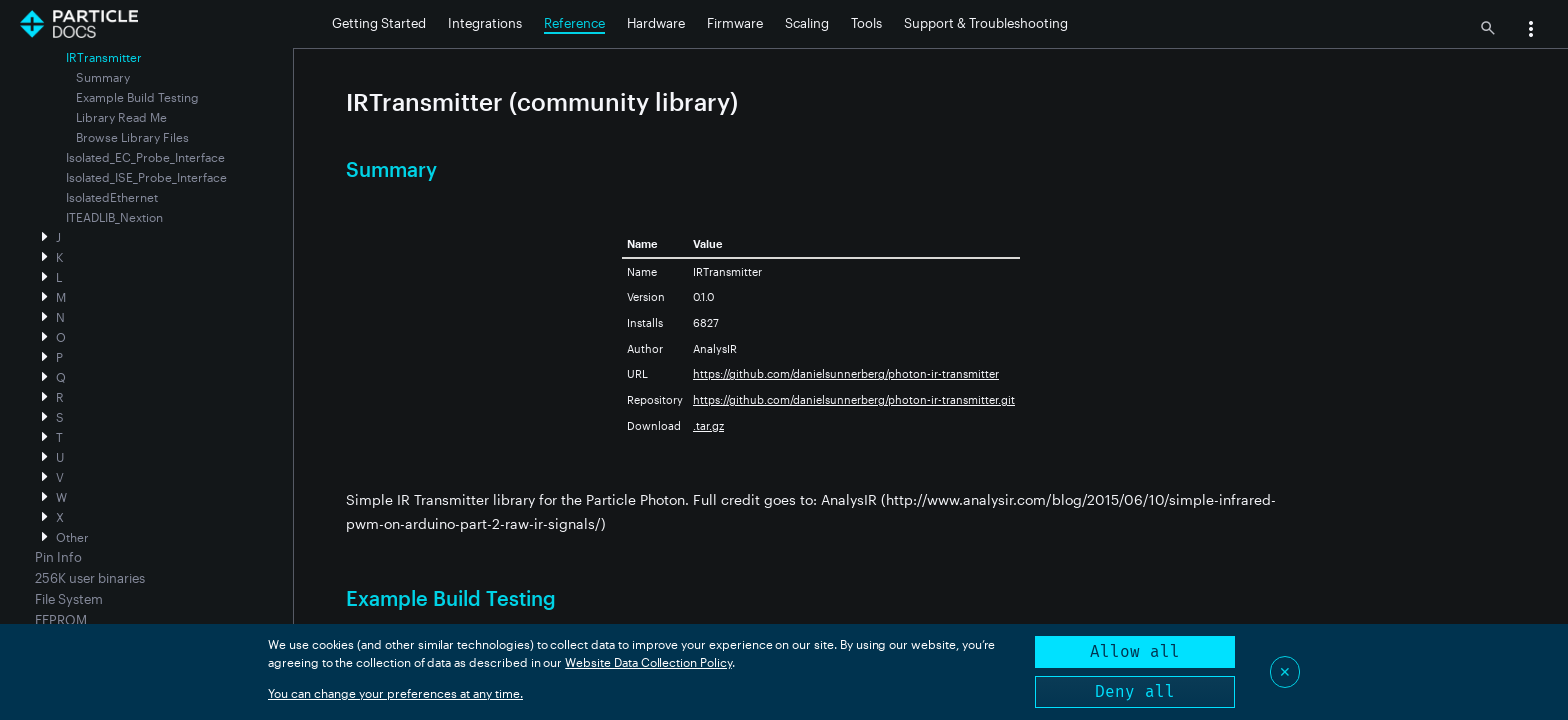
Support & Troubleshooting (986, 23)
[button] (1531, 31)
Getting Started (379, 23)
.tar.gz (708, 425)
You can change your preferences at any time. (395, 693)
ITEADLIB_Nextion (114, 217)
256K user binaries (90, 578)
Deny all (1135, 691)
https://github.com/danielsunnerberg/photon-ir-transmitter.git (854, 399)
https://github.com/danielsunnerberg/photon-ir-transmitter (846, 373)
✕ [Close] (1285, 671)
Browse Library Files (132, 137)
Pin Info (58, 557)
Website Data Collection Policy (648, 662)
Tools (866, 23)
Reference (574, 23)
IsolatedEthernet (112, 197)
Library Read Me (121, 117)
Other (72, 537)
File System (69, 599)
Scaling (807, 23)
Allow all (1135, 651)
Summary (103, 77)
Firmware (735, 23)
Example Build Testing (137, 97)
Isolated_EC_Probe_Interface (145, 157)
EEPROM (61, 620)
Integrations (485, 23)
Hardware (656, 23)
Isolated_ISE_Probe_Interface (146, 177)
